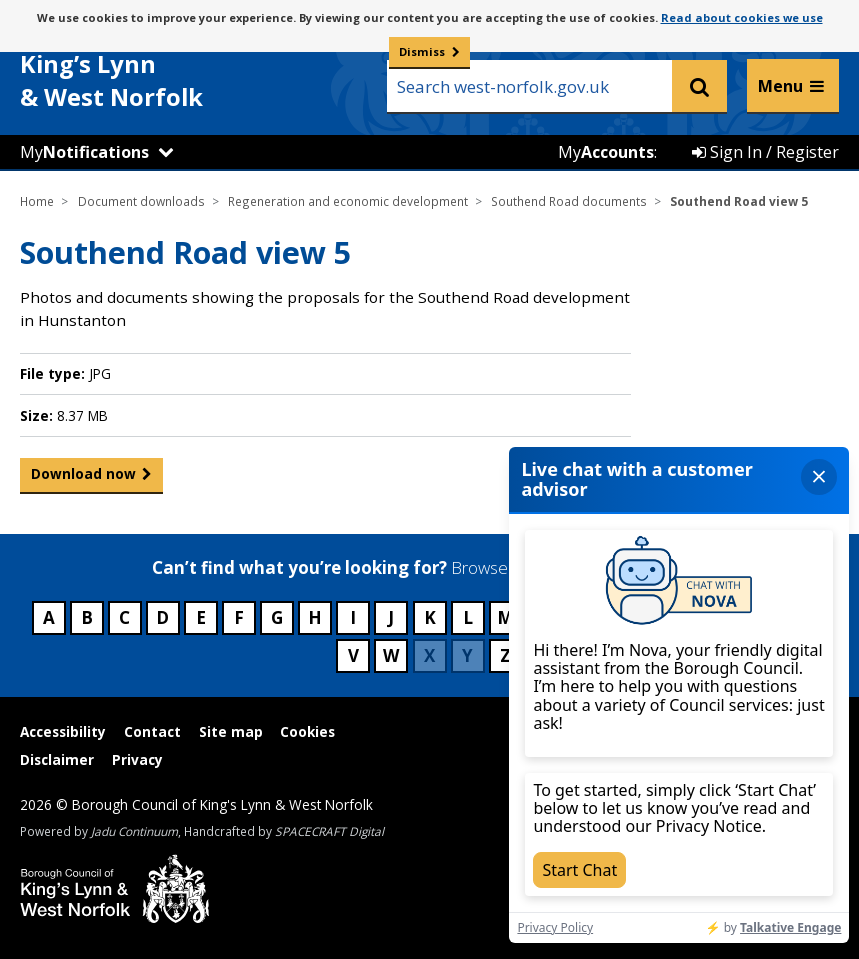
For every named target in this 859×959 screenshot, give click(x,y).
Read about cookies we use (742, 17)
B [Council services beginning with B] (87, 617)
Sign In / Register (765, 152)
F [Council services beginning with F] (239, 617)
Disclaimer (57, 759)
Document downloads (141, 201)
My (84, 152)
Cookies (307, 731)
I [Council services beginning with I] (353, 617)
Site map (231, 731)
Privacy (137, 759)
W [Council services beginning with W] (391, 655)
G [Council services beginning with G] (277, 617)
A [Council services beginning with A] (49, 617)
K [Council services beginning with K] (430, 617)
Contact (152, 731)
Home (37, 201)
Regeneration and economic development (348, 201)
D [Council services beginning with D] (162, 617)
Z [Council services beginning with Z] (505, 655)
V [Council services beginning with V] (353, 655)
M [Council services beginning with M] (505, 617)
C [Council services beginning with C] (124, 617)
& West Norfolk (170, 68)
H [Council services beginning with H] (315, 617)
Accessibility (63, 731)
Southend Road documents (569, 201)
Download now (83, 478)
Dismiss (422, 51)
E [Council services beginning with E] (201, 617)
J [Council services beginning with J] (391, 617)
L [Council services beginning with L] (468, 617)
